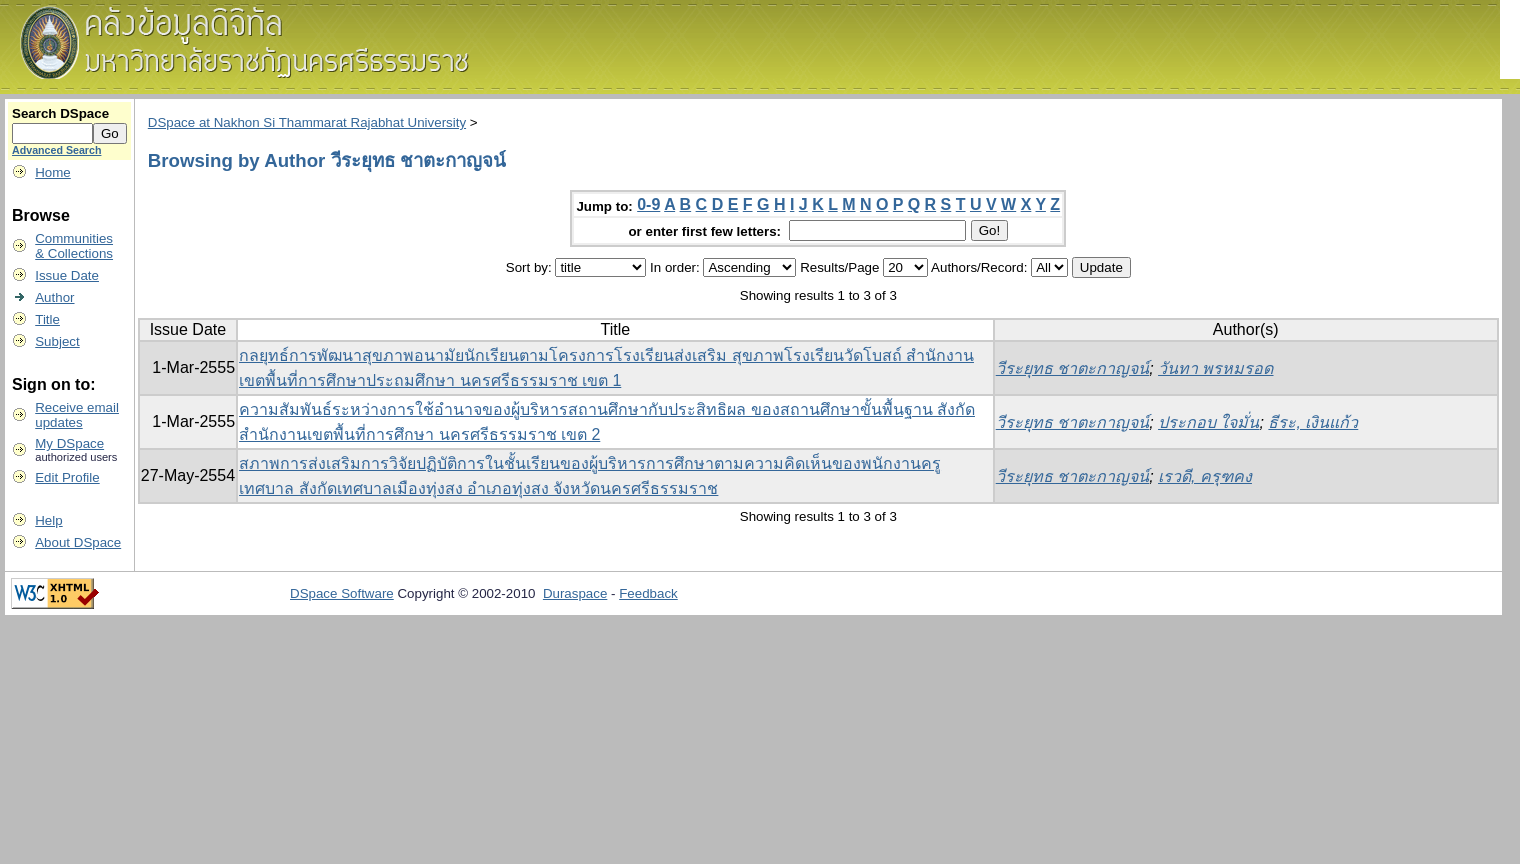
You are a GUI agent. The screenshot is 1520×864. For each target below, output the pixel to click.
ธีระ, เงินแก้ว (1313, 422)
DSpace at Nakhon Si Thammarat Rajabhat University (307, 122)
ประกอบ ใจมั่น (1208, 422)
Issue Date (67, 275)
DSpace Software (342, 593)
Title (47, 319)
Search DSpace (60, 113)
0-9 (648, 204)
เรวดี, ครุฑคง (1205, 476)
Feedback (648, 593)
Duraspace (575, 593)
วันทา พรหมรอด (1215, 368)
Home (53, 172)
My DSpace (69, 443)
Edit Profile (67, 477)
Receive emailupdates (77, 415)
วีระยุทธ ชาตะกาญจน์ (1072, 368)
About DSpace (78, 542)
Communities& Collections (74, 246)
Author (54, 297)
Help (48, 520)
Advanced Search (56, 150)
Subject (57, 341)
